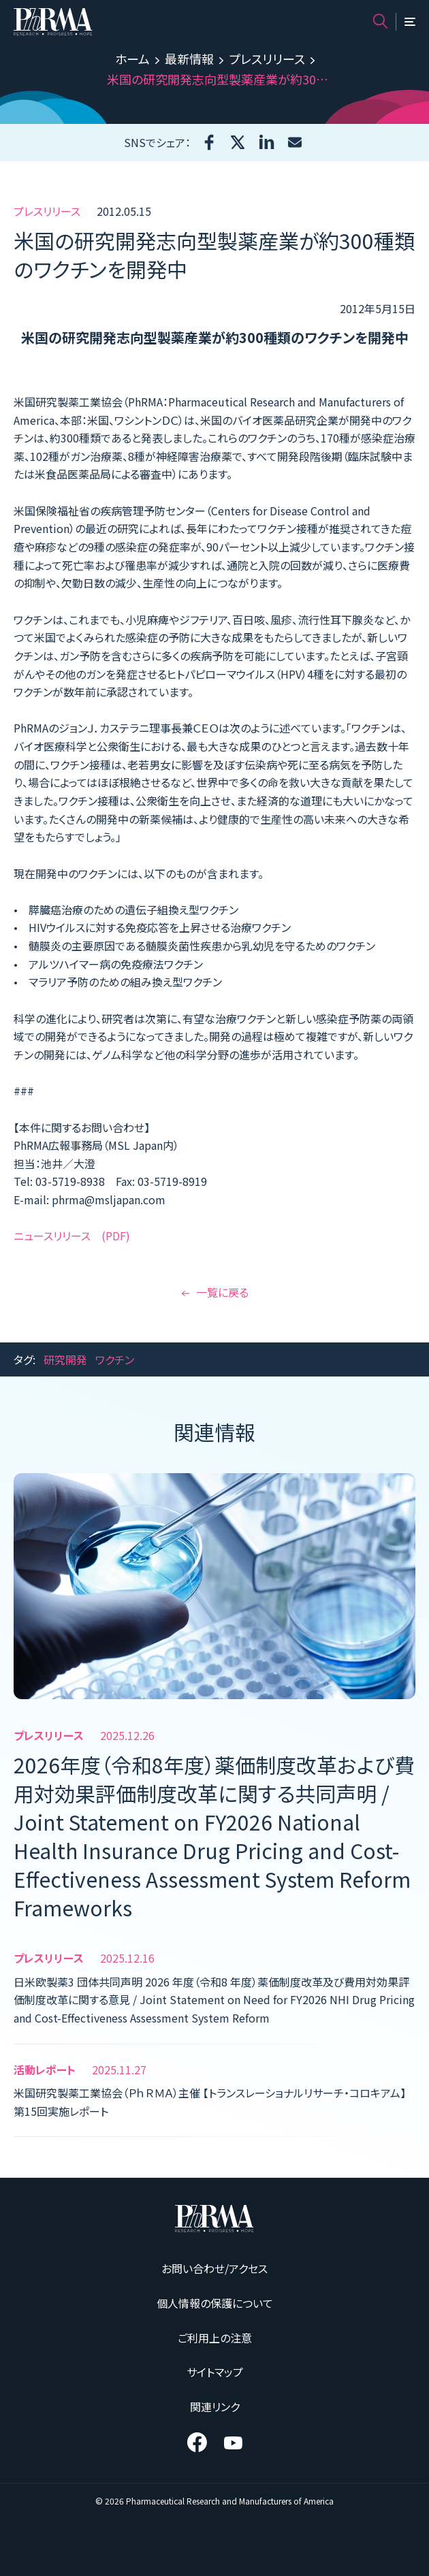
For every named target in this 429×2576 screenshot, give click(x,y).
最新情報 (189, 58)
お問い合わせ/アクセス (214, 2268)
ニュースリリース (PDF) (72, 1235)
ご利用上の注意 (215, 2338)
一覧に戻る (215, 1292)
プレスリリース (267, 58)
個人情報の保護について (215, 2303)
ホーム (132, 58)
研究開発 (65, 1359)
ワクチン (114, 1359)
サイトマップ (215, 2372)
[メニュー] (409, 22)
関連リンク (215, 2406)
